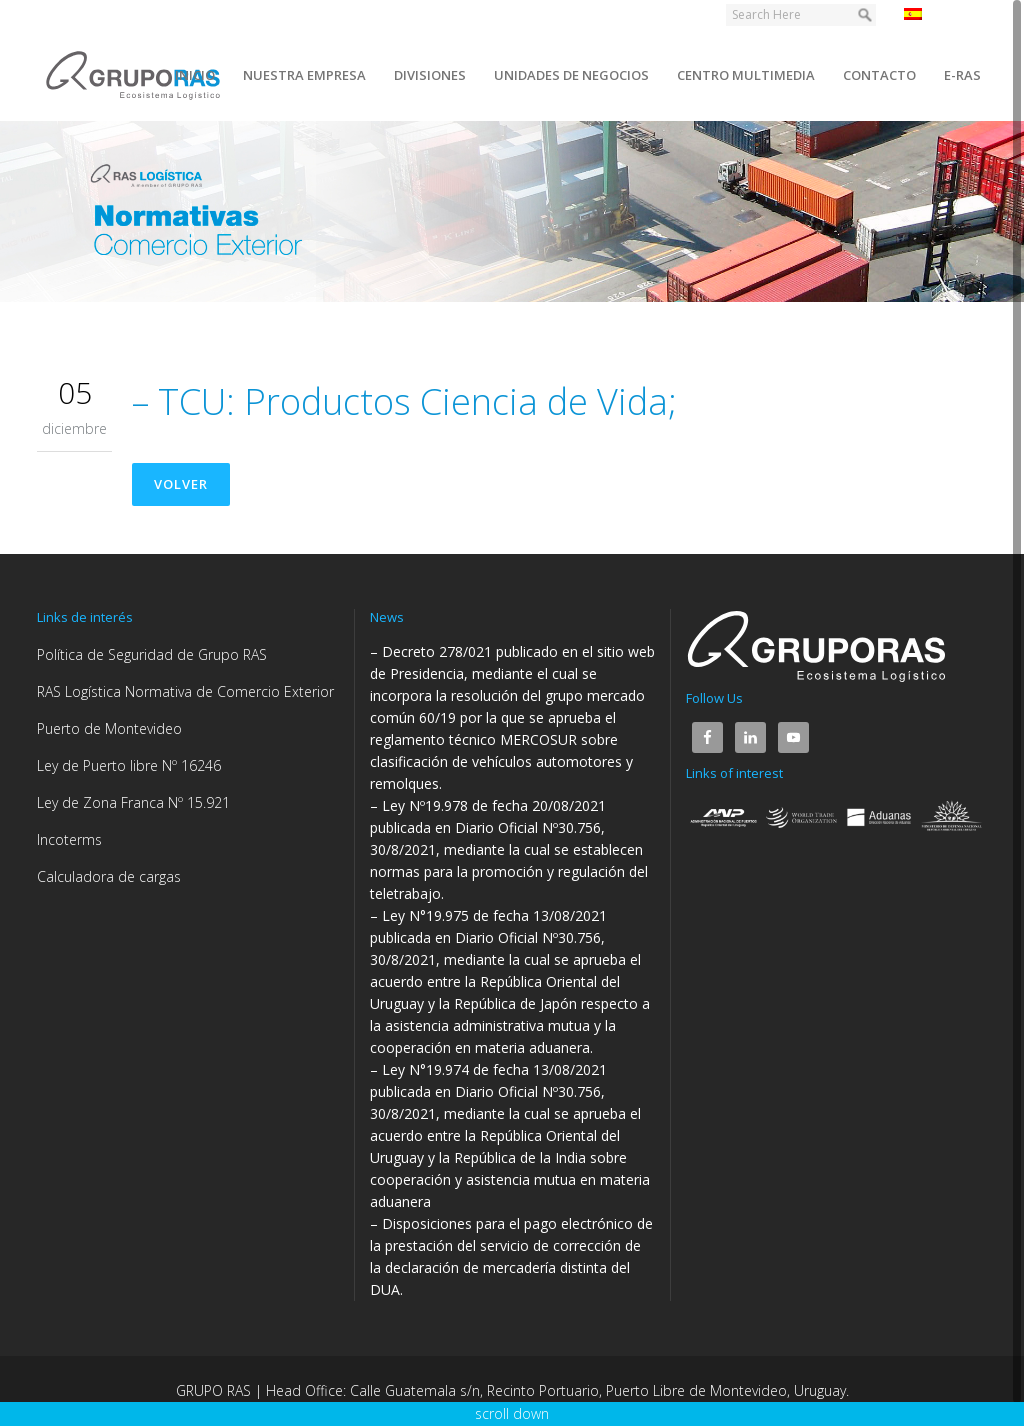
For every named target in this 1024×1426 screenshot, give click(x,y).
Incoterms (69, 839)
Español (940, 14)
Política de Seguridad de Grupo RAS (152, 654)
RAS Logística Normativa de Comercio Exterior (185, 691)
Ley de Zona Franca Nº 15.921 (133, 802)
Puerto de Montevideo (109, 728)
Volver (181, 484)
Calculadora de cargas (109, 876)
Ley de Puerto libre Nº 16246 (129, 765)
